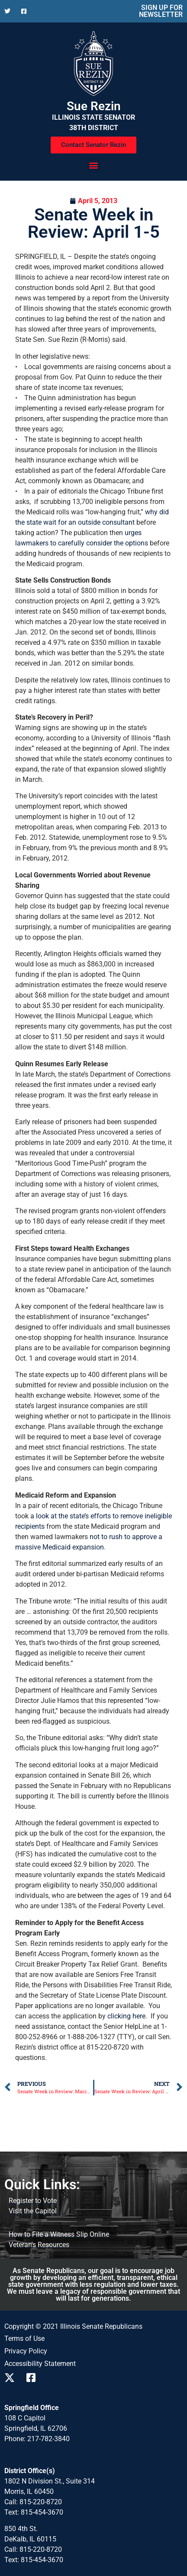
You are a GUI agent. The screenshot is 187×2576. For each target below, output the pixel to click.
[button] (94, 165)
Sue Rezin (94, 106)
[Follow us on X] (9, 11)
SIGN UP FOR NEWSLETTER (161, 11)
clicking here (126, 2016)
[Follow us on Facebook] (26, 11)
